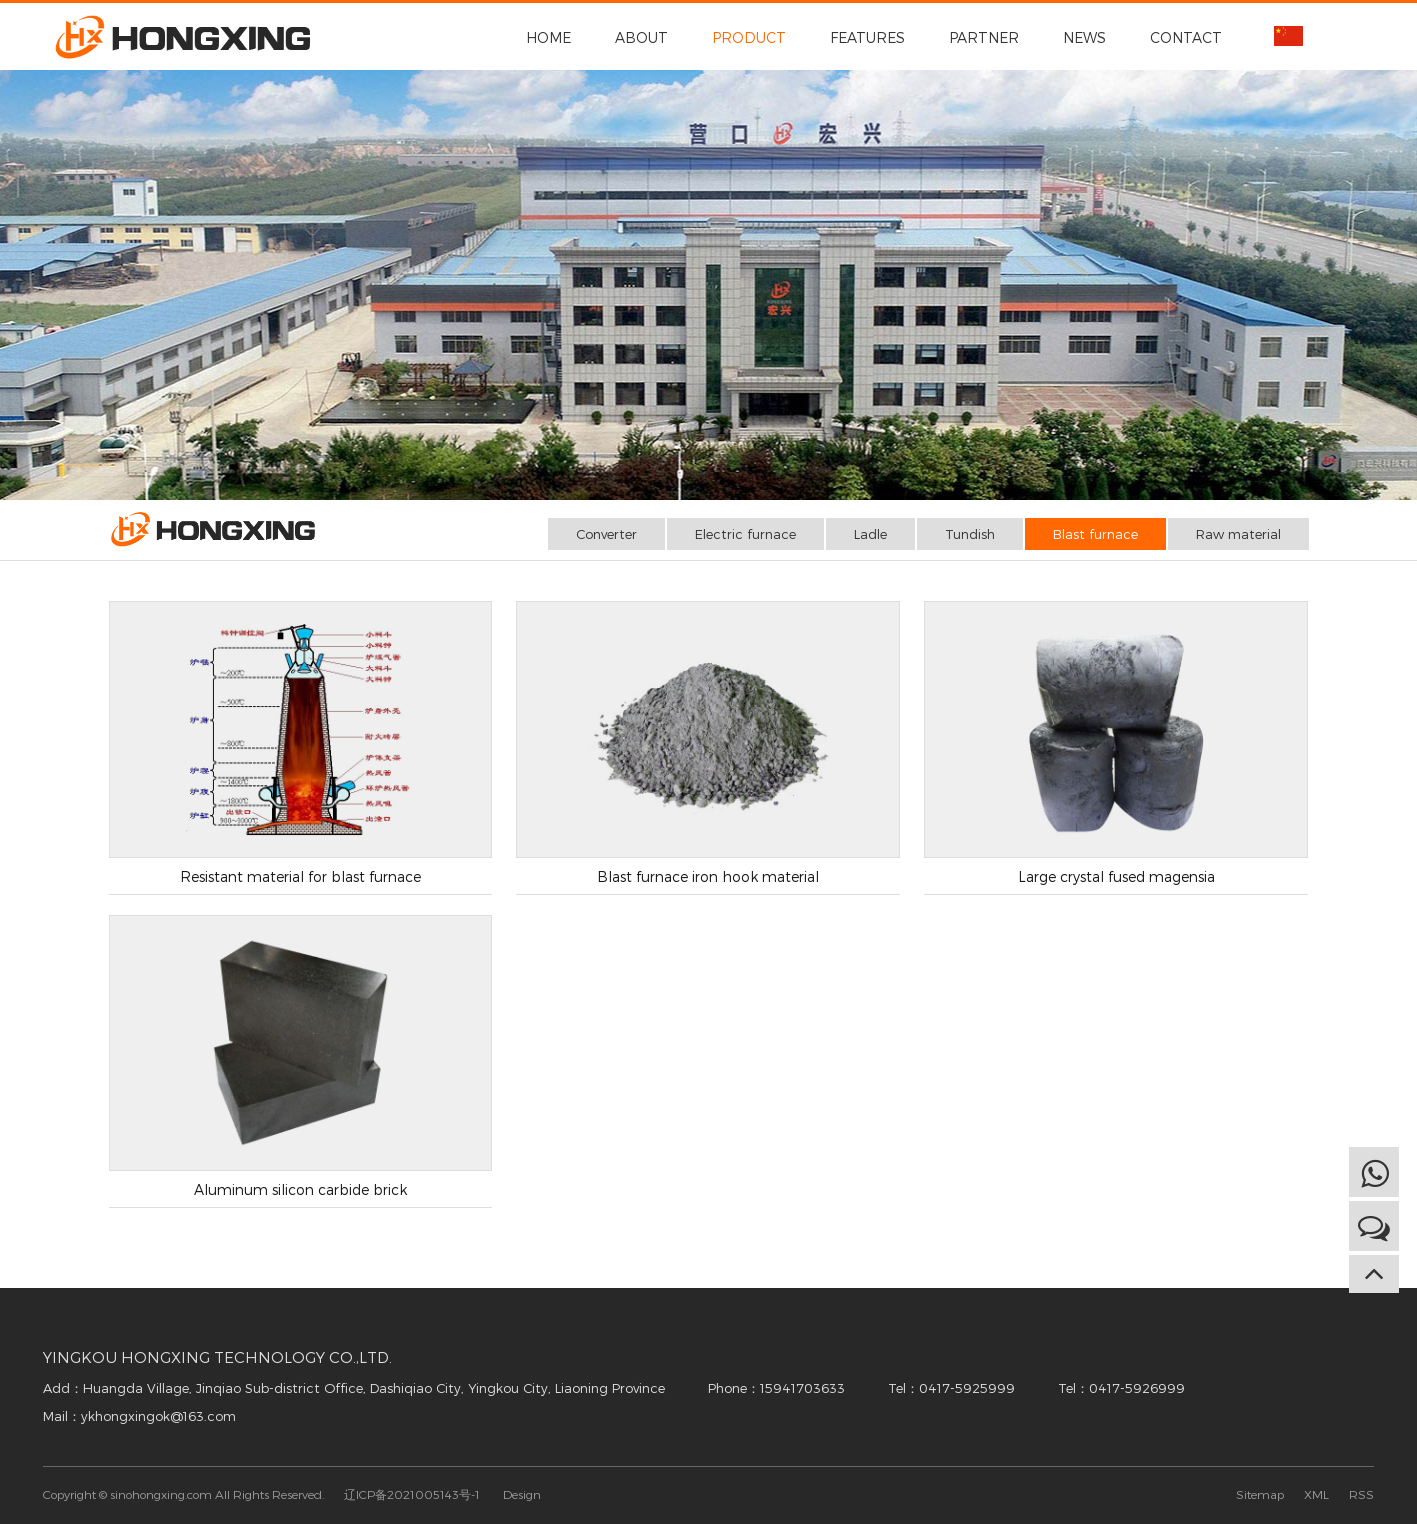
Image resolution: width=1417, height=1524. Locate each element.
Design (522, 1494)
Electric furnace (745, 534)
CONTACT (1186, 37)
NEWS (1084, 37)
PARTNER (984, 37)
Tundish (970, 534)
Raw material (1238, 534)
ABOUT (641, 37)
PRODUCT (749, 37)
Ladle (870, 534)
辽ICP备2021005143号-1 (412, 1494)
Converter (606, 534)
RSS (1361, 1494)
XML (1316, 1494)
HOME (548, 37)
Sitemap (1260, 1494)
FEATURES (867, 37)
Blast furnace (1095, 534)
